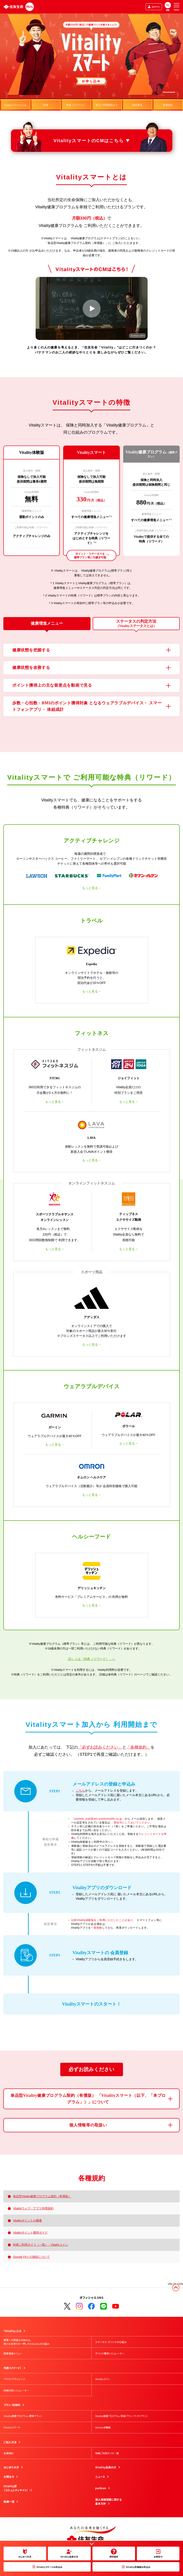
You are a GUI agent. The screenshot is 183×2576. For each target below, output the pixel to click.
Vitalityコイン (102, 2379)
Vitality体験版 (103, 2427)
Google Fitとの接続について (31, 2256)
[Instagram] (79, 2306)
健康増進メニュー (47, 623)
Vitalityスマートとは (15, 105)
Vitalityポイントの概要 (27, 2220)
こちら (80, 1790)
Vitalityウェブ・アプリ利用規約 (33, 2208)
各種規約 (168, 105)
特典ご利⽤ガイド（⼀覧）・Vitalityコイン (40, 2244)
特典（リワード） (76, 105)
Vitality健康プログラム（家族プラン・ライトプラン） (121, 2416)
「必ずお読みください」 (100, 1747)
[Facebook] (91, 2306)
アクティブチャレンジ (14, 2379)
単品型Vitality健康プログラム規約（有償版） (42, 2196)
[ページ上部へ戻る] (175, 2287)
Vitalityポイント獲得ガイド (30, 2232)
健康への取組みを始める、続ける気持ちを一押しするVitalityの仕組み (27, 2341)
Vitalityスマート (12, 2427)
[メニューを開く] (176, 6)
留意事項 (137, 105)
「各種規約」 (138, 1747)
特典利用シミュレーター (16, 2390)
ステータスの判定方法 (136, 623)
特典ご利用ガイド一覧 (107, 2453)
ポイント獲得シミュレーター (110, 2353)
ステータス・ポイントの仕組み (111, 2342)
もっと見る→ (91, 888)
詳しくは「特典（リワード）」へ (91, 1659)
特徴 (45, 105)
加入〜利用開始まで (107, 105)
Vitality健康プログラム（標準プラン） (23, 2416)
